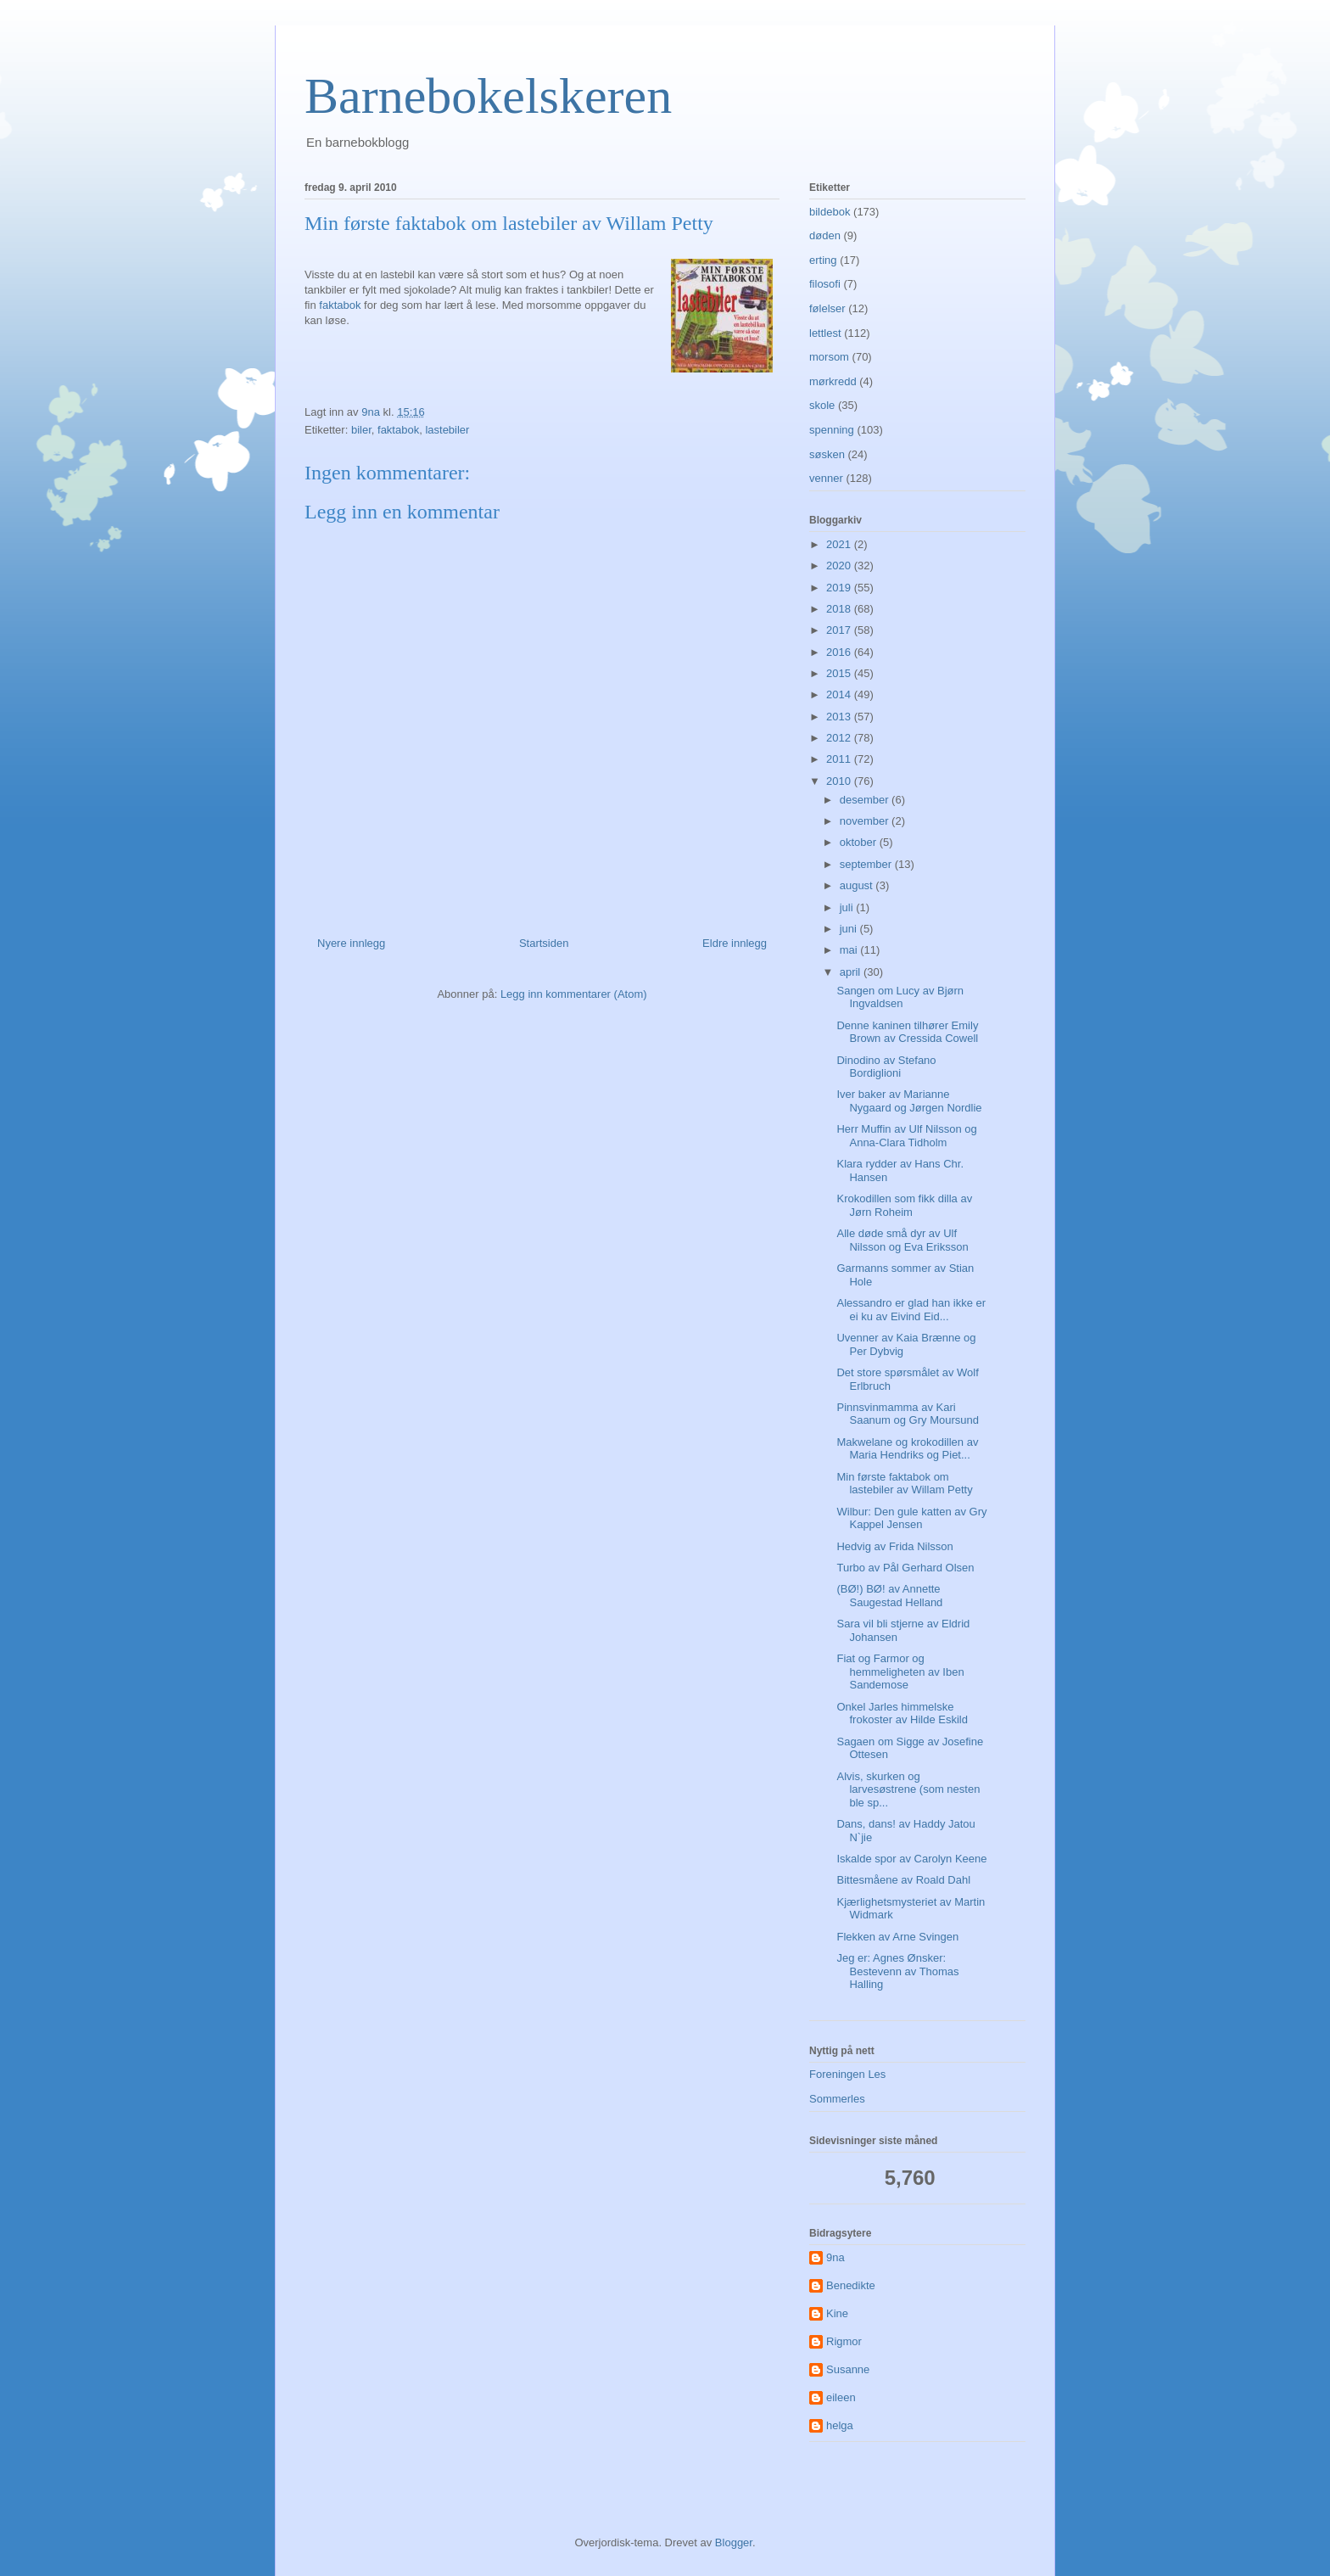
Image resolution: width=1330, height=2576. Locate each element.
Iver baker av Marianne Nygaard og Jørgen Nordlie (908, 1101)
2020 (840, 565)
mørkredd (833, 381)
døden (825, 235)
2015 (840, 673)
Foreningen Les (847, 2074)
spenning (831, 429)
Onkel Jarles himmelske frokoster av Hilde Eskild (901, 1713)
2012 (840, 737)
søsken (827, 454)
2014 (840, 694)
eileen (841, 2397)
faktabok (339, 305)
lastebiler (447, 429)
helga (839, 2425)
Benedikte (850, 2285)
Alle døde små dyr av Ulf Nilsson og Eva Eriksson (902, 1240)
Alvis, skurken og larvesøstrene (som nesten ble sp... (908, 1789)
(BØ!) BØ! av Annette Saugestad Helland (889, 1595)
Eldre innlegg (734, 943)
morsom (829, 356)
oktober (860, 842)
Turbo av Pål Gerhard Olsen (905, 1567)
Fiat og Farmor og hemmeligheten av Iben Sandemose (900, 1671)
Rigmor (844, 2341)
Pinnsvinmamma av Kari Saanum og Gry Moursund (907, 1414)
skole (822, 405)
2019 (840, 587)
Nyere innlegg (351, 943)
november (865, 821)
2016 (840, 652)
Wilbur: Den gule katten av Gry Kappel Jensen (911, 1518)
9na (835, 2257)
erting (823, 260)
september (867, 864)
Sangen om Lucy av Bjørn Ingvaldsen (900, 997)
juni (850, 928)
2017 (840, 630)
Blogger (733, 2542)
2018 (840, 608)
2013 (840, 716)
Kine (837, 2313)
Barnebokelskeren (488, 96)
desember (865, 799)
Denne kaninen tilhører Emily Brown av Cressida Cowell (907, 1032)
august (858, 885)
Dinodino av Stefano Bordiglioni (886, 1067)
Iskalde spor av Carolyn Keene (911, 1858)
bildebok (829, 211)
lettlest (825, 333)
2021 (840, 544)
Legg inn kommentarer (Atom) (573, 994)
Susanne (847, 2369)
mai (850, 950)
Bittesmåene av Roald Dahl (903, 1879)
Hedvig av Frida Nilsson (894, 1546)
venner (826, 478)
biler (361, 429)
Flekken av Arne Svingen (897, 1936)
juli (848, 907)
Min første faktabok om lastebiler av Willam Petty (904, 1483)
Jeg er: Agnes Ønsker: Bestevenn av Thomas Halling (897, 1971)
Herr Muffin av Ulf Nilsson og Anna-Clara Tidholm (906, 1136)
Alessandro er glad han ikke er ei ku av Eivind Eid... (911, 1309)
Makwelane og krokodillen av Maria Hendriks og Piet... (907, 1449)
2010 (840, 781)
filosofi (825, 283)
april (851, 972)
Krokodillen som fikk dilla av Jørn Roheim (904, 1205)
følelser (827, 308)
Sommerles (837, 2098)
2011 (840, 759)
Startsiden (544, 943)
